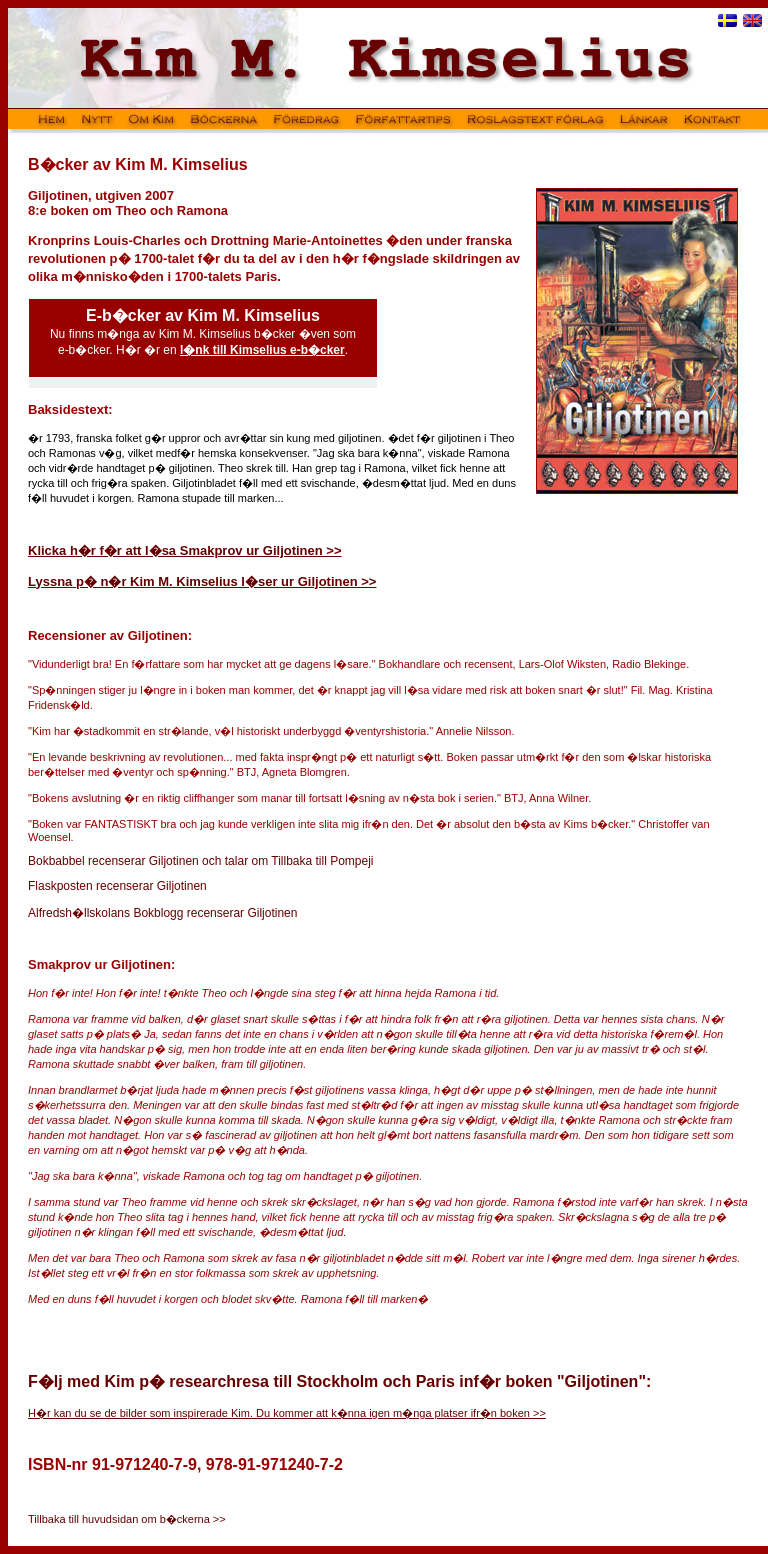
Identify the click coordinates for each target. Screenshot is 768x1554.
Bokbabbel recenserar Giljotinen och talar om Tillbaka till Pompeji (201, 861)
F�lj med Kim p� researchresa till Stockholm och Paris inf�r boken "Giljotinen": (339, 1381)
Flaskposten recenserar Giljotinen (117, 886)
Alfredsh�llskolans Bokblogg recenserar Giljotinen (162, 913)
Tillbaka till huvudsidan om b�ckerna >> (127, 1519)
